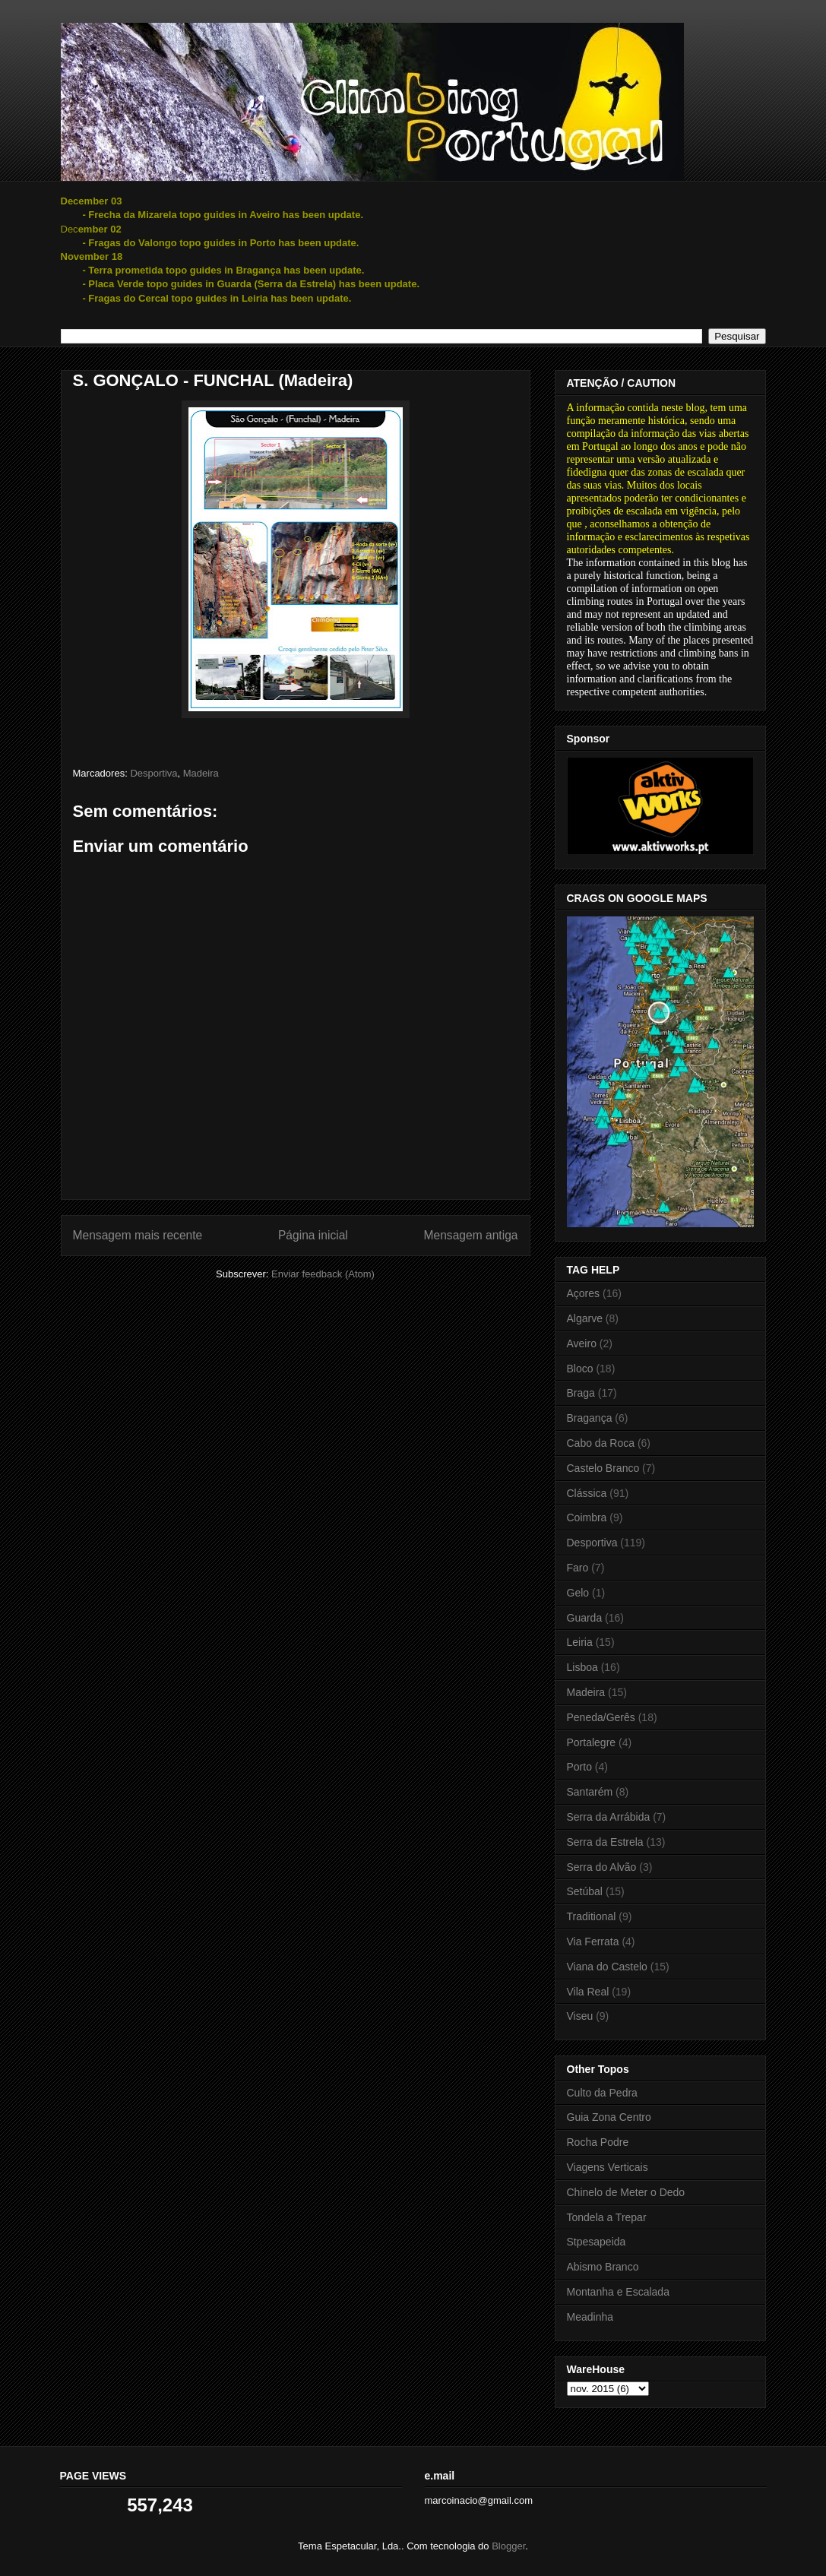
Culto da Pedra (602, 2093)
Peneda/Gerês (601, 1717)
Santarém (590, 1792)
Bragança (589, 1418)
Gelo (578, 1593)
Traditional (591, 1916)
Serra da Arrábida (608, 1817)
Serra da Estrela (605, 1842)
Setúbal (585, 1891)
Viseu (580, 2016)
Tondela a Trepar (607, 2217)
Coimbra (587, 1517)
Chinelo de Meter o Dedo (626, 2192)
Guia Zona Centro (609, 2117)
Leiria (580, 1642)
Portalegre (591, 1742)
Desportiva (153, 773)
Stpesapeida (596, 2242)
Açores (583, 1293)
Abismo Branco (603, 2267)
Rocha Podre (598, 2142)
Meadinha (590, 2317)
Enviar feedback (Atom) (323, 1274)
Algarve (585, 1318)
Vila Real (588, 1992)
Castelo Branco (603, 1468)
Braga (581, 1393)
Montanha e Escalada (618, 2292)
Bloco (580, 1368)
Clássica (587, 1493)
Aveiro (582, 1343)
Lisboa (582, 1667)
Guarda (585, 1618)
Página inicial (313, 1235)
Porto (579, 1767)
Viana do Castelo (607, 1966)
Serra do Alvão (602, 1867)
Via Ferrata (593, 1941)
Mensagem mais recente (138, 1235)
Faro (578, 1568)
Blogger (508, 2546)
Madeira (201, 773)
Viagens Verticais (607, 2167)
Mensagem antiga (471, 1235)
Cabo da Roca (601, 1443)
